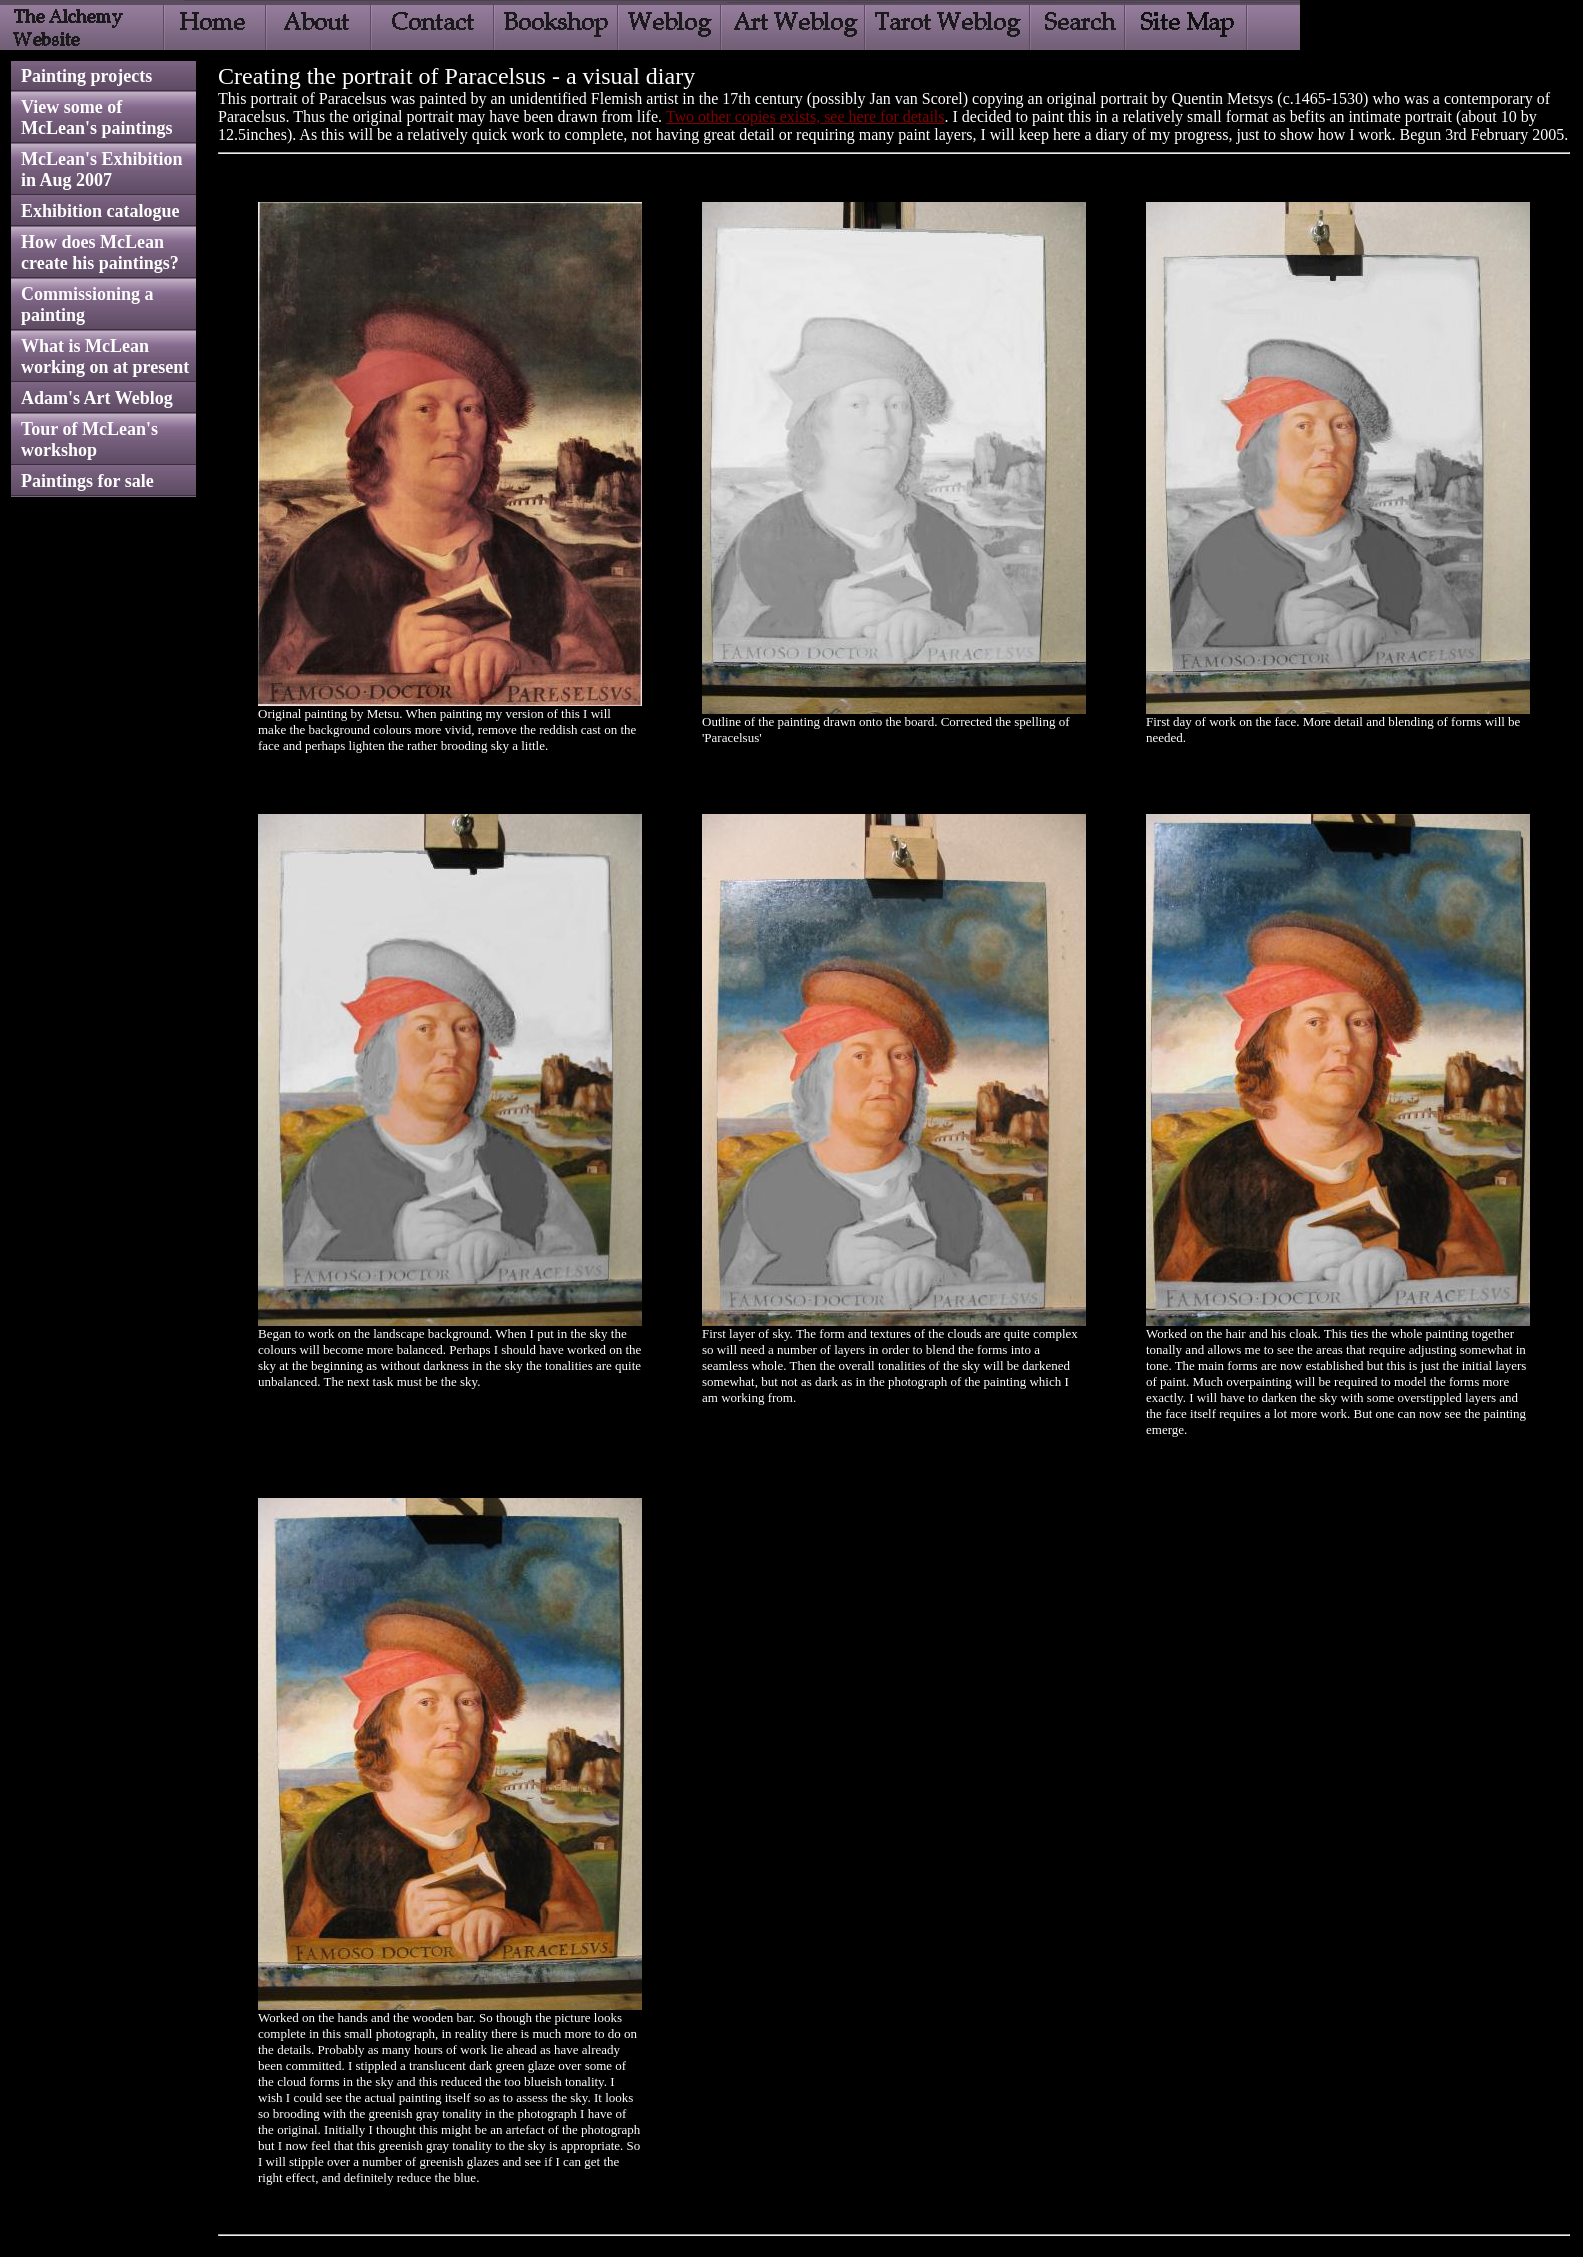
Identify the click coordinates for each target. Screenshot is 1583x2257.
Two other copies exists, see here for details (805, 116)
